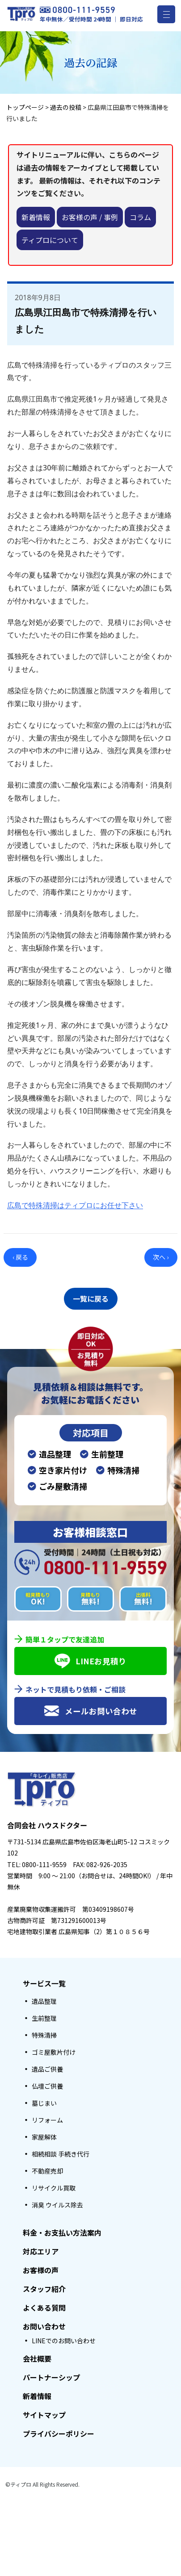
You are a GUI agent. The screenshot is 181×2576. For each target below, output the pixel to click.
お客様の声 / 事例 (90, 217)
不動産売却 (47, 2170)
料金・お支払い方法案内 (62, 2232)
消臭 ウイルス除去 (57, 2204)
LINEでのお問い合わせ (64, 2340)
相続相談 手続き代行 (60, 2153)
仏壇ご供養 (47, 2086)
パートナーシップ (51, 2377)
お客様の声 (41, 2270)
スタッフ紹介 (44, 2288)
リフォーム (47, 2119)
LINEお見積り (90, 1661)
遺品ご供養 (47, 2069)
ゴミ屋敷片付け (54, 2052)
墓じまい (44, 2102)
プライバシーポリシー (58, 2433)
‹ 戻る (20, 1256)
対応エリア (41, 2251)
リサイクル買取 (54, 2187)
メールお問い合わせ (90, 1711)
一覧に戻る (91, 1298)
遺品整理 (44, 2001)
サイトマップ (44, 2414)
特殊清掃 (44, 2035)
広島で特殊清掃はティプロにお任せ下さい (75, 1205)
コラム (140, 217)
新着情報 (35, 217)
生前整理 (44, 2018)
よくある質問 (44, 2307)
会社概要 (37, 2358)
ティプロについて (49, 240)
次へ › (160, 1256)
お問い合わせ (44, 2326)
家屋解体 (44, 2136)
